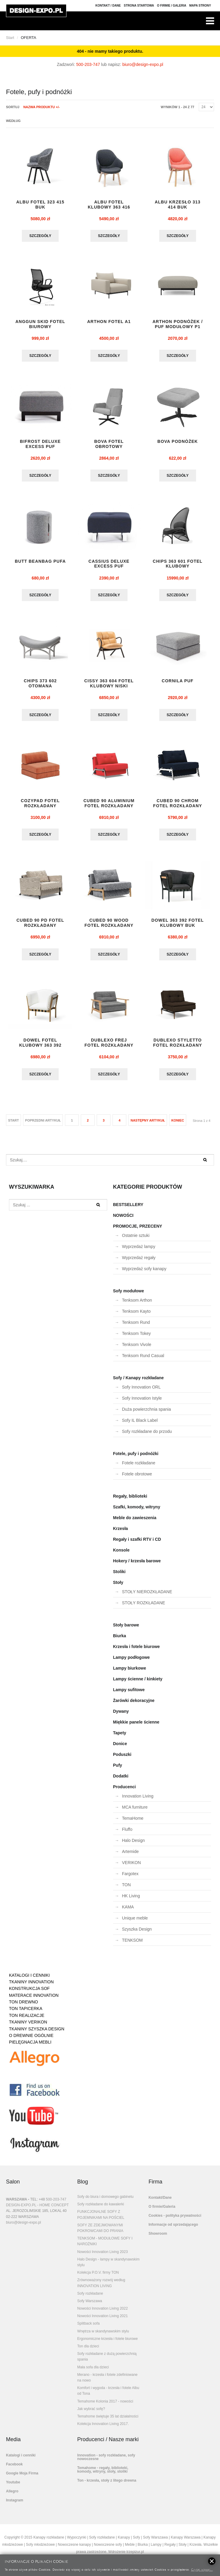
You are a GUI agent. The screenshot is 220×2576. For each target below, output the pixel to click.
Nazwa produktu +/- (41, 107)
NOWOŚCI (123, 1220)
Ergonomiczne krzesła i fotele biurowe (107, 2343)
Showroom (157, 2238)
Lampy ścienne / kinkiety (138, 1683)
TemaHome (133, 1823)
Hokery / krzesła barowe (137, 1565)
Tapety (119, 1737)
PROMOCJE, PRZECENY (137, 1231)
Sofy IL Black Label (140, 1425)
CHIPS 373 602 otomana (40, 686)
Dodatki (120, 1780)
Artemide (130, 1856)
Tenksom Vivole (136, 1349)
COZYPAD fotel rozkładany (40, 806)
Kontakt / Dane (108, 5)
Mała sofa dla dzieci (93, 2372)
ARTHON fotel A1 (109, 322)
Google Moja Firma (22, 2478)
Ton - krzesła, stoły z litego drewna (106, 2485)
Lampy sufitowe (129, 1694)
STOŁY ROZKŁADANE (143, 1607)
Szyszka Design (137, 1933)
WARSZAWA (16, 2204)
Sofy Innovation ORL (141, 1391)
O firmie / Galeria (171, 5)
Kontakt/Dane (160, 2202)
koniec (177, 1125)
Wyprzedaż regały (139, 1262)
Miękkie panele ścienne (136, 1726)
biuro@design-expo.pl (142, 64)
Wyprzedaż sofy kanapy (144, 1273)
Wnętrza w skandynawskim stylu (103, 2336)
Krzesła (120, 1533)
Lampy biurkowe (129, 1672)
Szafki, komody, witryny (136, 1511)
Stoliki (119, 1576)
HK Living (131, 1900)
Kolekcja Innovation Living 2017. (103, 2428)
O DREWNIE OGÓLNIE (31, 2040)
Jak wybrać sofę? (91, 2413)
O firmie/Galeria (161, 2211)
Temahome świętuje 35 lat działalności (107, 2421)
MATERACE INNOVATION (34, 2000)
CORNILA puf (177, 683)
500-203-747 (88, 64)
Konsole (121, 1554)
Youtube (13, 2487)
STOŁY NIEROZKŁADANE (147, 1596)
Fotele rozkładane (138, 1467)
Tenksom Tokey (136, 1338)
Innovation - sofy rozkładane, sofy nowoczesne (106, 2462)
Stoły (118, 1587)
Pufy (117, 1770)
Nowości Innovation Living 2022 (102, 2313)
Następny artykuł (148, 1125)
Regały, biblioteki (130, 1500)
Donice (120, 1748)
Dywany (121, 1716)
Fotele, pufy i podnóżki (136, 1458)
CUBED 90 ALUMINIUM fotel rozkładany (109, 806)
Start (10, 37)
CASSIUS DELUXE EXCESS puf (109, 566)
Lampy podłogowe (131, 1662)
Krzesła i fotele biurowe (136, 1651)
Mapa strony (200, 5)
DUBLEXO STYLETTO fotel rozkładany (177, 1047)
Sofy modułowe (128, 1295)
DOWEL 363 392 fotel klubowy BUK (178, 927)
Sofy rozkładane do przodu (147, 1436)
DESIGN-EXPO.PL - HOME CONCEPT (37, 2210)
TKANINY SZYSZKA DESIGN (36, 2033)
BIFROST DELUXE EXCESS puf (40, 445)
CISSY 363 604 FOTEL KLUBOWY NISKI (109, 686)
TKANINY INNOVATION (31, 1986)
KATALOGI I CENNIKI (29, 1980)
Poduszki (122, 1759)
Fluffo (127, 1834)
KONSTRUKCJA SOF (29, 1993)
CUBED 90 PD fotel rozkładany (40, 927)
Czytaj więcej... (202, 2569)
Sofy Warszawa (89, 2306)
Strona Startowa (139, 5)
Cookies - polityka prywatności (174, 2220)
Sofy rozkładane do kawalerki (100, 2209)
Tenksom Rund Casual (143, 1360)
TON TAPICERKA (25, 2013)
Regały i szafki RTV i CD (137, 1544)
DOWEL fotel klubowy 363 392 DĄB (40, 1049)
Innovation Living (138, 1800)
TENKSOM (132, 1945)
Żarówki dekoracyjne (134, 1705)
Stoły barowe (126, 1629)
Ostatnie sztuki (136, 1240)
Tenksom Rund (136, 1327)
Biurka (119, 1640)
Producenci (124, 1791)
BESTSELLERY (128, 1209)
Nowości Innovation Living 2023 (102, 2256)
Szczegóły (40, 236)
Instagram (14, 2505)
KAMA (128, 1911)
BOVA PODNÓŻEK (177, 442)
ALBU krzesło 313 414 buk (178, 205)
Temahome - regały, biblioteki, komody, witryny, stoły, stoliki (102, 2474)
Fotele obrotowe (137, 1478)
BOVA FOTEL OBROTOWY (109, 445)
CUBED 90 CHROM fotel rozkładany (177, 806)
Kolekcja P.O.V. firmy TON (98, 2277)
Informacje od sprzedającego (173, 2229)
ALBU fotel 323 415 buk (40, 205)
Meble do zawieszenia (135, 1522)
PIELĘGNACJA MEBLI (30, 2046)
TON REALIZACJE (26, 2020)
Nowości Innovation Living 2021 (102, 2321)
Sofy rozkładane (90, 2298)
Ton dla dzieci (88, 2351)
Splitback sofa (88, 2328)
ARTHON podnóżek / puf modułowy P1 (177, 325)
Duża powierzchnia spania (146, 1414)
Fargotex (130, 1878)
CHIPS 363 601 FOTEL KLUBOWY (177, 566)
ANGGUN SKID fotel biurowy (40, 325)
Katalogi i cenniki (21, 2460)
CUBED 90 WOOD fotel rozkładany (108, 927)
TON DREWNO (23, 2006)
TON (126, 1889)
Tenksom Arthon (137, 1305)
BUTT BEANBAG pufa (40, 563)
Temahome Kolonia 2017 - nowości (105, 2406)
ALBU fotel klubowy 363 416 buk (109, 207)
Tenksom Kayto (136, 1316)
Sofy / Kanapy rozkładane (138, 1382)
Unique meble (135, 1922)
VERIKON (131, 1867)
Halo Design (133, 1845)
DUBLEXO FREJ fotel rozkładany (108, 1047)
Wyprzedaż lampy (138, 1251)
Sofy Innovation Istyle (142, 1403)
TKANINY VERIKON (28, 2026)
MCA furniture (135, 1812)
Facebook (14, 2469)
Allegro (12, 2496)
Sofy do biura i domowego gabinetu (105, 2201)
